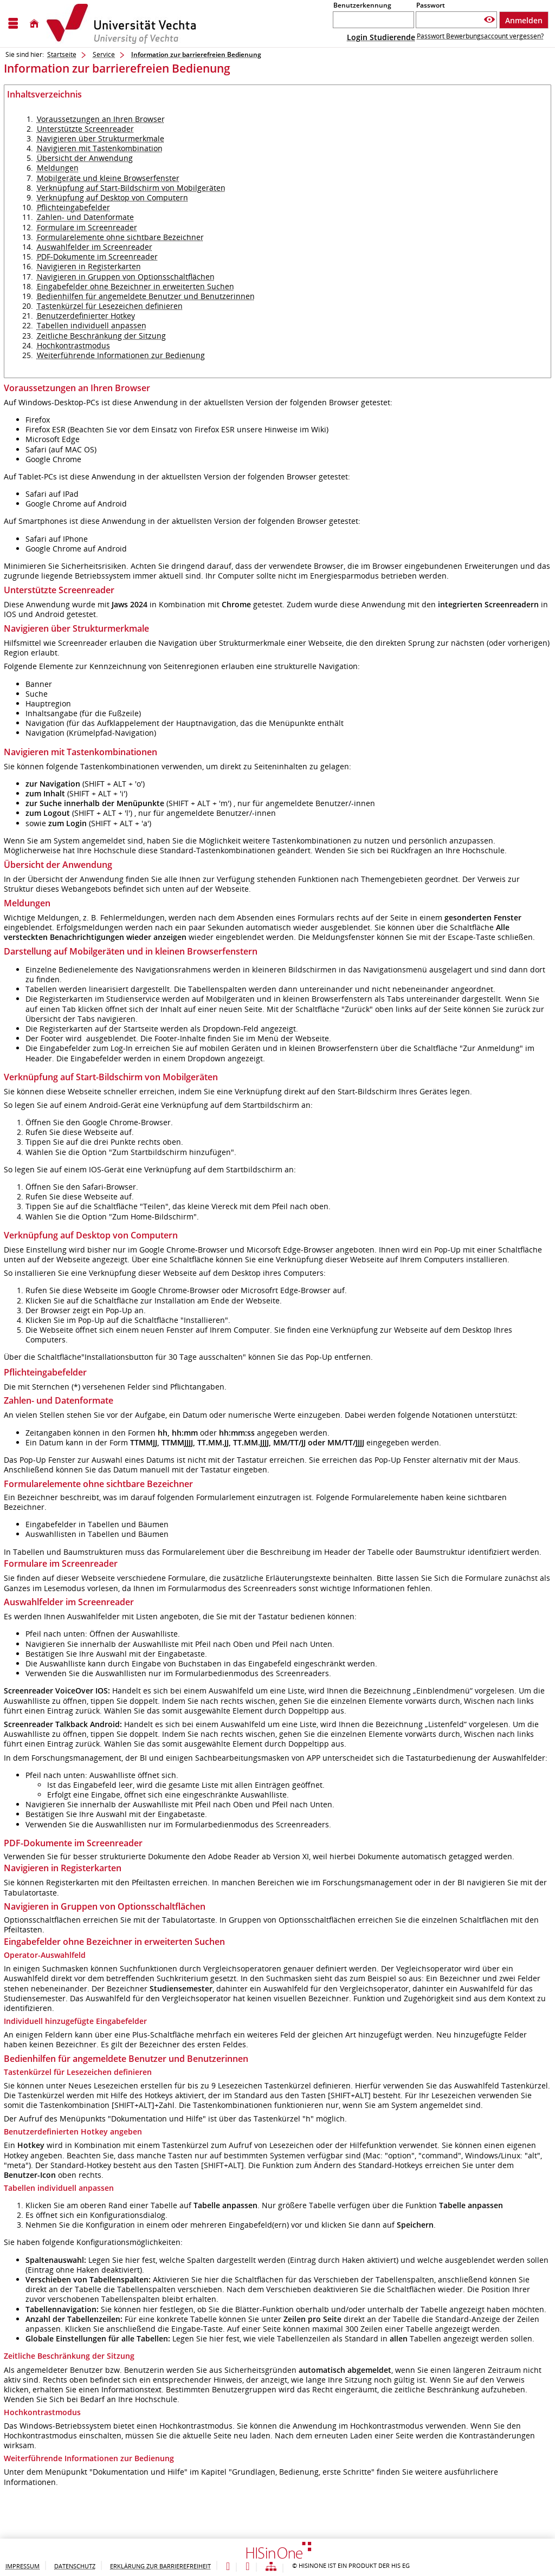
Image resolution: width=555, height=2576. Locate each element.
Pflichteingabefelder (73, 207)
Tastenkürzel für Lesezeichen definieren (110, 306)
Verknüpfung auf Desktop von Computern (112, 197)
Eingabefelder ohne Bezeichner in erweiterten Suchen (135, 286)
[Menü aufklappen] (13, 23)
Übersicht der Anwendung (85, 158)
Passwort (430, 5)
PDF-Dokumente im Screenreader (97, 256)
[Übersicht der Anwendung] (271, 2567)
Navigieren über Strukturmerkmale (100, 138)
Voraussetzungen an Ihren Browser (101, 119)
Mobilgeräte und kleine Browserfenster (108, 178)
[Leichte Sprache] (227, 2567)
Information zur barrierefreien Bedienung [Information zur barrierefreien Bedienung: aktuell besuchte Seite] (196, 54)
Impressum (22, 2566)
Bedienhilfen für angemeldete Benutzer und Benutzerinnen (146, 296)
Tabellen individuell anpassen (91, 325)
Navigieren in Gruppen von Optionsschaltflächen (126, 276)
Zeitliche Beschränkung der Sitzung (101, 335)
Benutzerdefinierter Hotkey (86, 315)
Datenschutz (74, 2566)
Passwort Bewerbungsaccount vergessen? (480, 36)
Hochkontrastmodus (73, 345)
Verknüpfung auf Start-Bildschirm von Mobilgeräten (131, 188)
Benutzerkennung (362, 5)
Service (104, 54)
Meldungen (58, 168)
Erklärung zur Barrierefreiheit (160, 2566)
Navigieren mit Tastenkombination (100, 148)
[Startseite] (34, 23)
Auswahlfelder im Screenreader (94, 247)
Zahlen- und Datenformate (85, 217)
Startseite (61, 54)
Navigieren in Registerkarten (89, 266)
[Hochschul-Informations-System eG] (121, 23)
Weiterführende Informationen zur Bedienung (121, 355)
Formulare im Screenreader (87, 227)
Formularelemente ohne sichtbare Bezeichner (120, 237)
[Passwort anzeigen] (489, 19)
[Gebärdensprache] (247, 2567)
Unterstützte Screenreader (85, 129)
